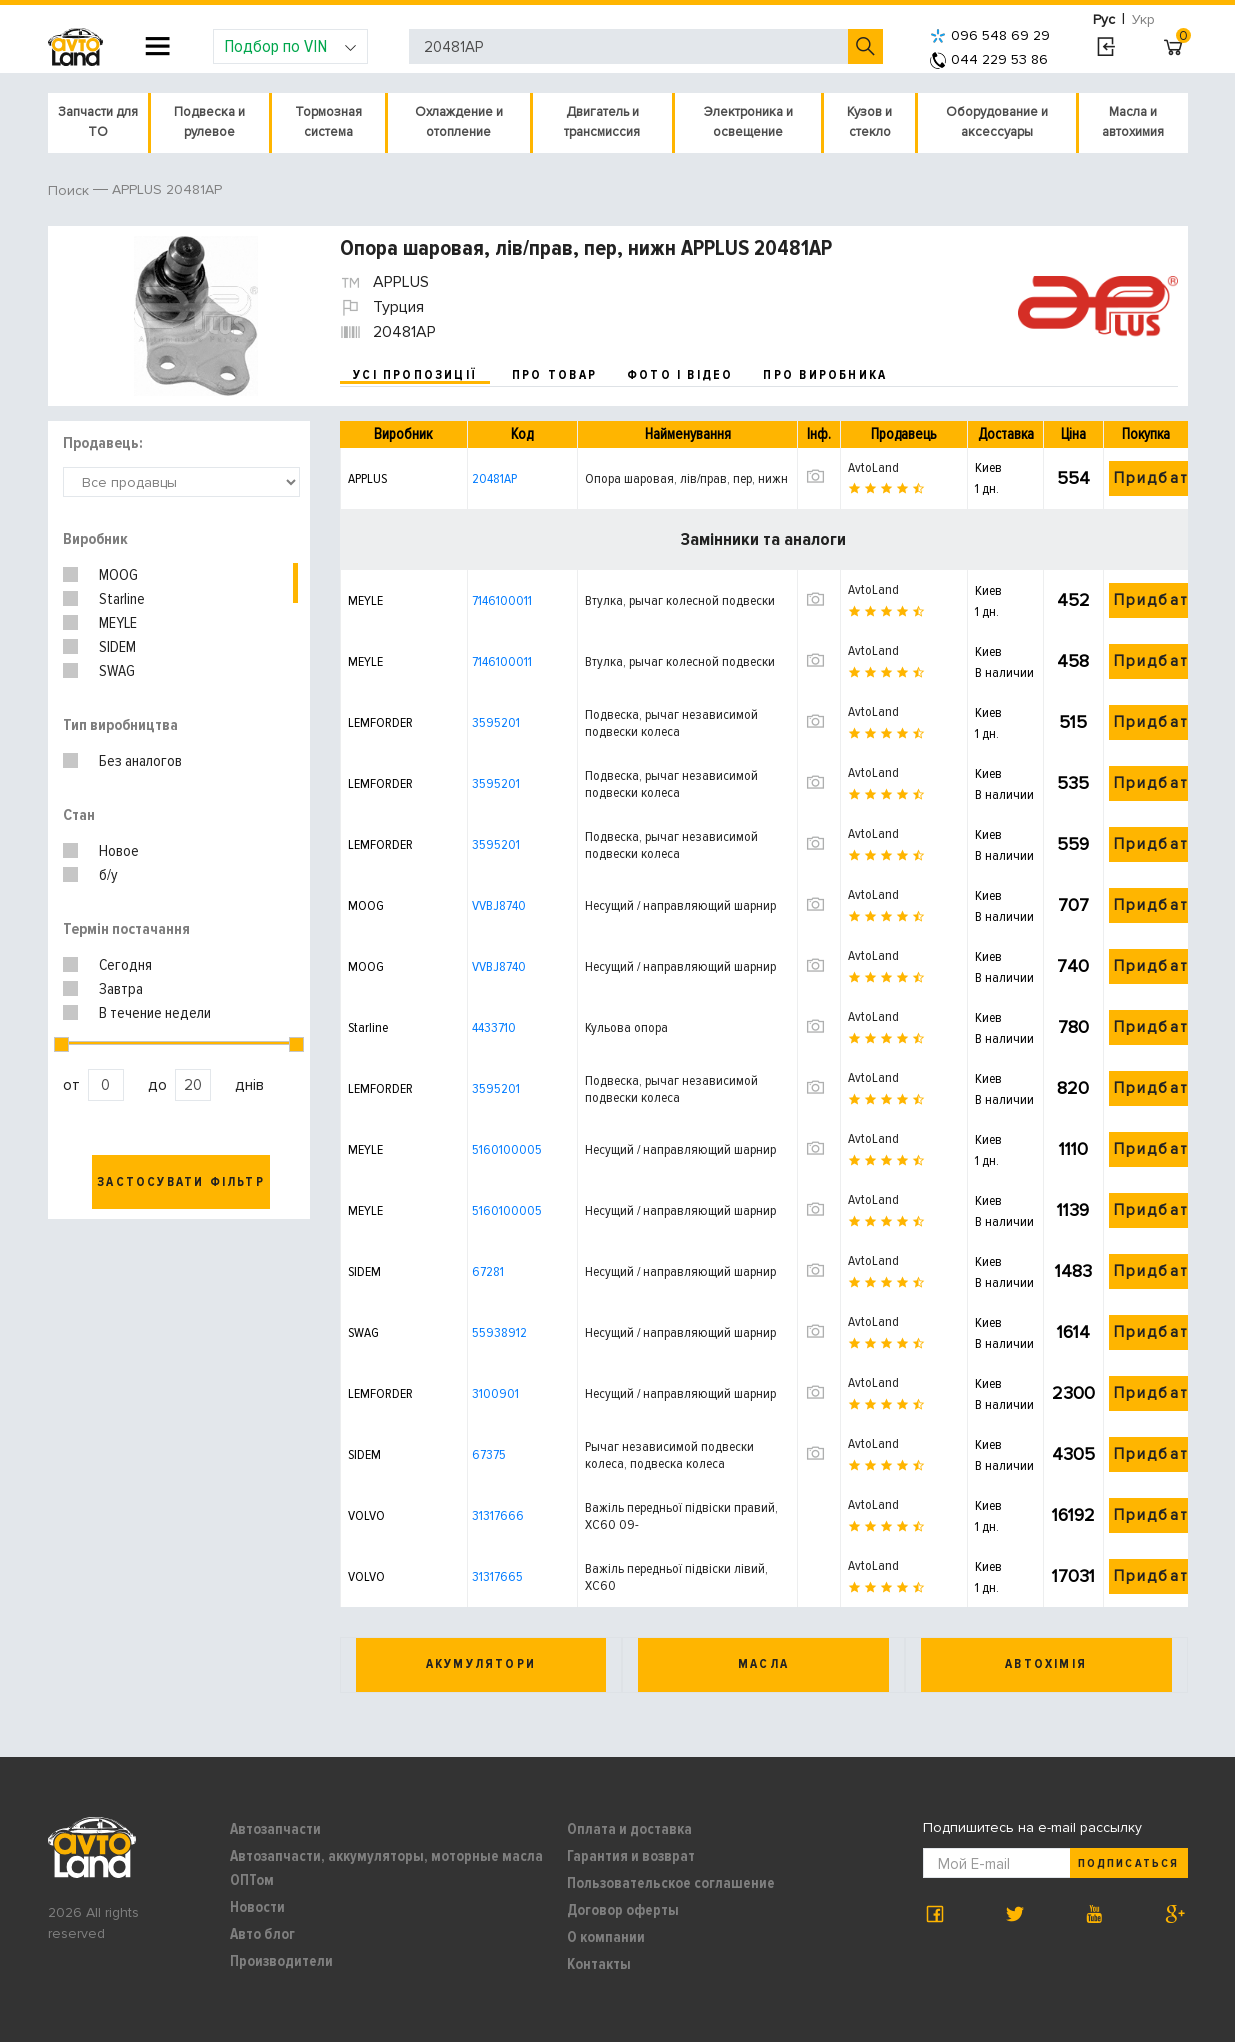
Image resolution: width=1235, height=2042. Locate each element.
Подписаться (1128, 1863)
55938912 (499, 1332)
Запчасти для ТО (98, 122)
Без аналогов (140, 761)
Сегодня (125, 965)
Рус (1104, 19)
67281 (488, 1271)
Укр (1143, 19)
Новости (257, 1907)
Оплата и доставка (629, 1829)
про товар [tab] (554, 375)
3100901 (495, 1393)
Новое (119, 851)
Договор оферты (623, 1910)
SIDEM (117, 647)
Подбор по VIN (290, 46)
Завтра (121, 989)
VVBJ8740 (499, 905)
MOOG (118, 575)
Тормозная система (328, 122)
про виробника (825, 375)
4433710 (494, 1027)
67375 (489, 1454)
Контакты (599, 1964)
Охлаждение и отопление (459, 122)
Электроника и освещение (748, 122)
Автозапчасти (275, 1829)
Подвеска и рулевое (209, 122)
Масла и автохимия (1133, 122)
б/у (108, 875)
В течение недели (155, 1013)
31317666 (498, 1515)
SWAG (117, 671)
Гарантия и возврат (631, 1856)
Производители (281, 1961)
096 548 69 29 (990, 35)
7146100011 (502, 600)
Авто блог (262, 1934)
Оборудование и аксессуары (997, 122)
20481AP (494, 478)
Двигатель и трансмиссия (602, 122)
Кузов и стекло (869, 122)
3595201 (496, 722)
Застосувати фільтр (181, 1182)
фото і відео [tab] (680, 375)
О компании (606, 1937)
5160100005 (507, 1149)
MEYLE (118, 623)
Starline (122, 599)
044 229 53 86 (989, 59)
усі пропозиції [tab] (415, 375)
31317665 (497, 1576)
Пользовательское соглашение (671, 1883)
